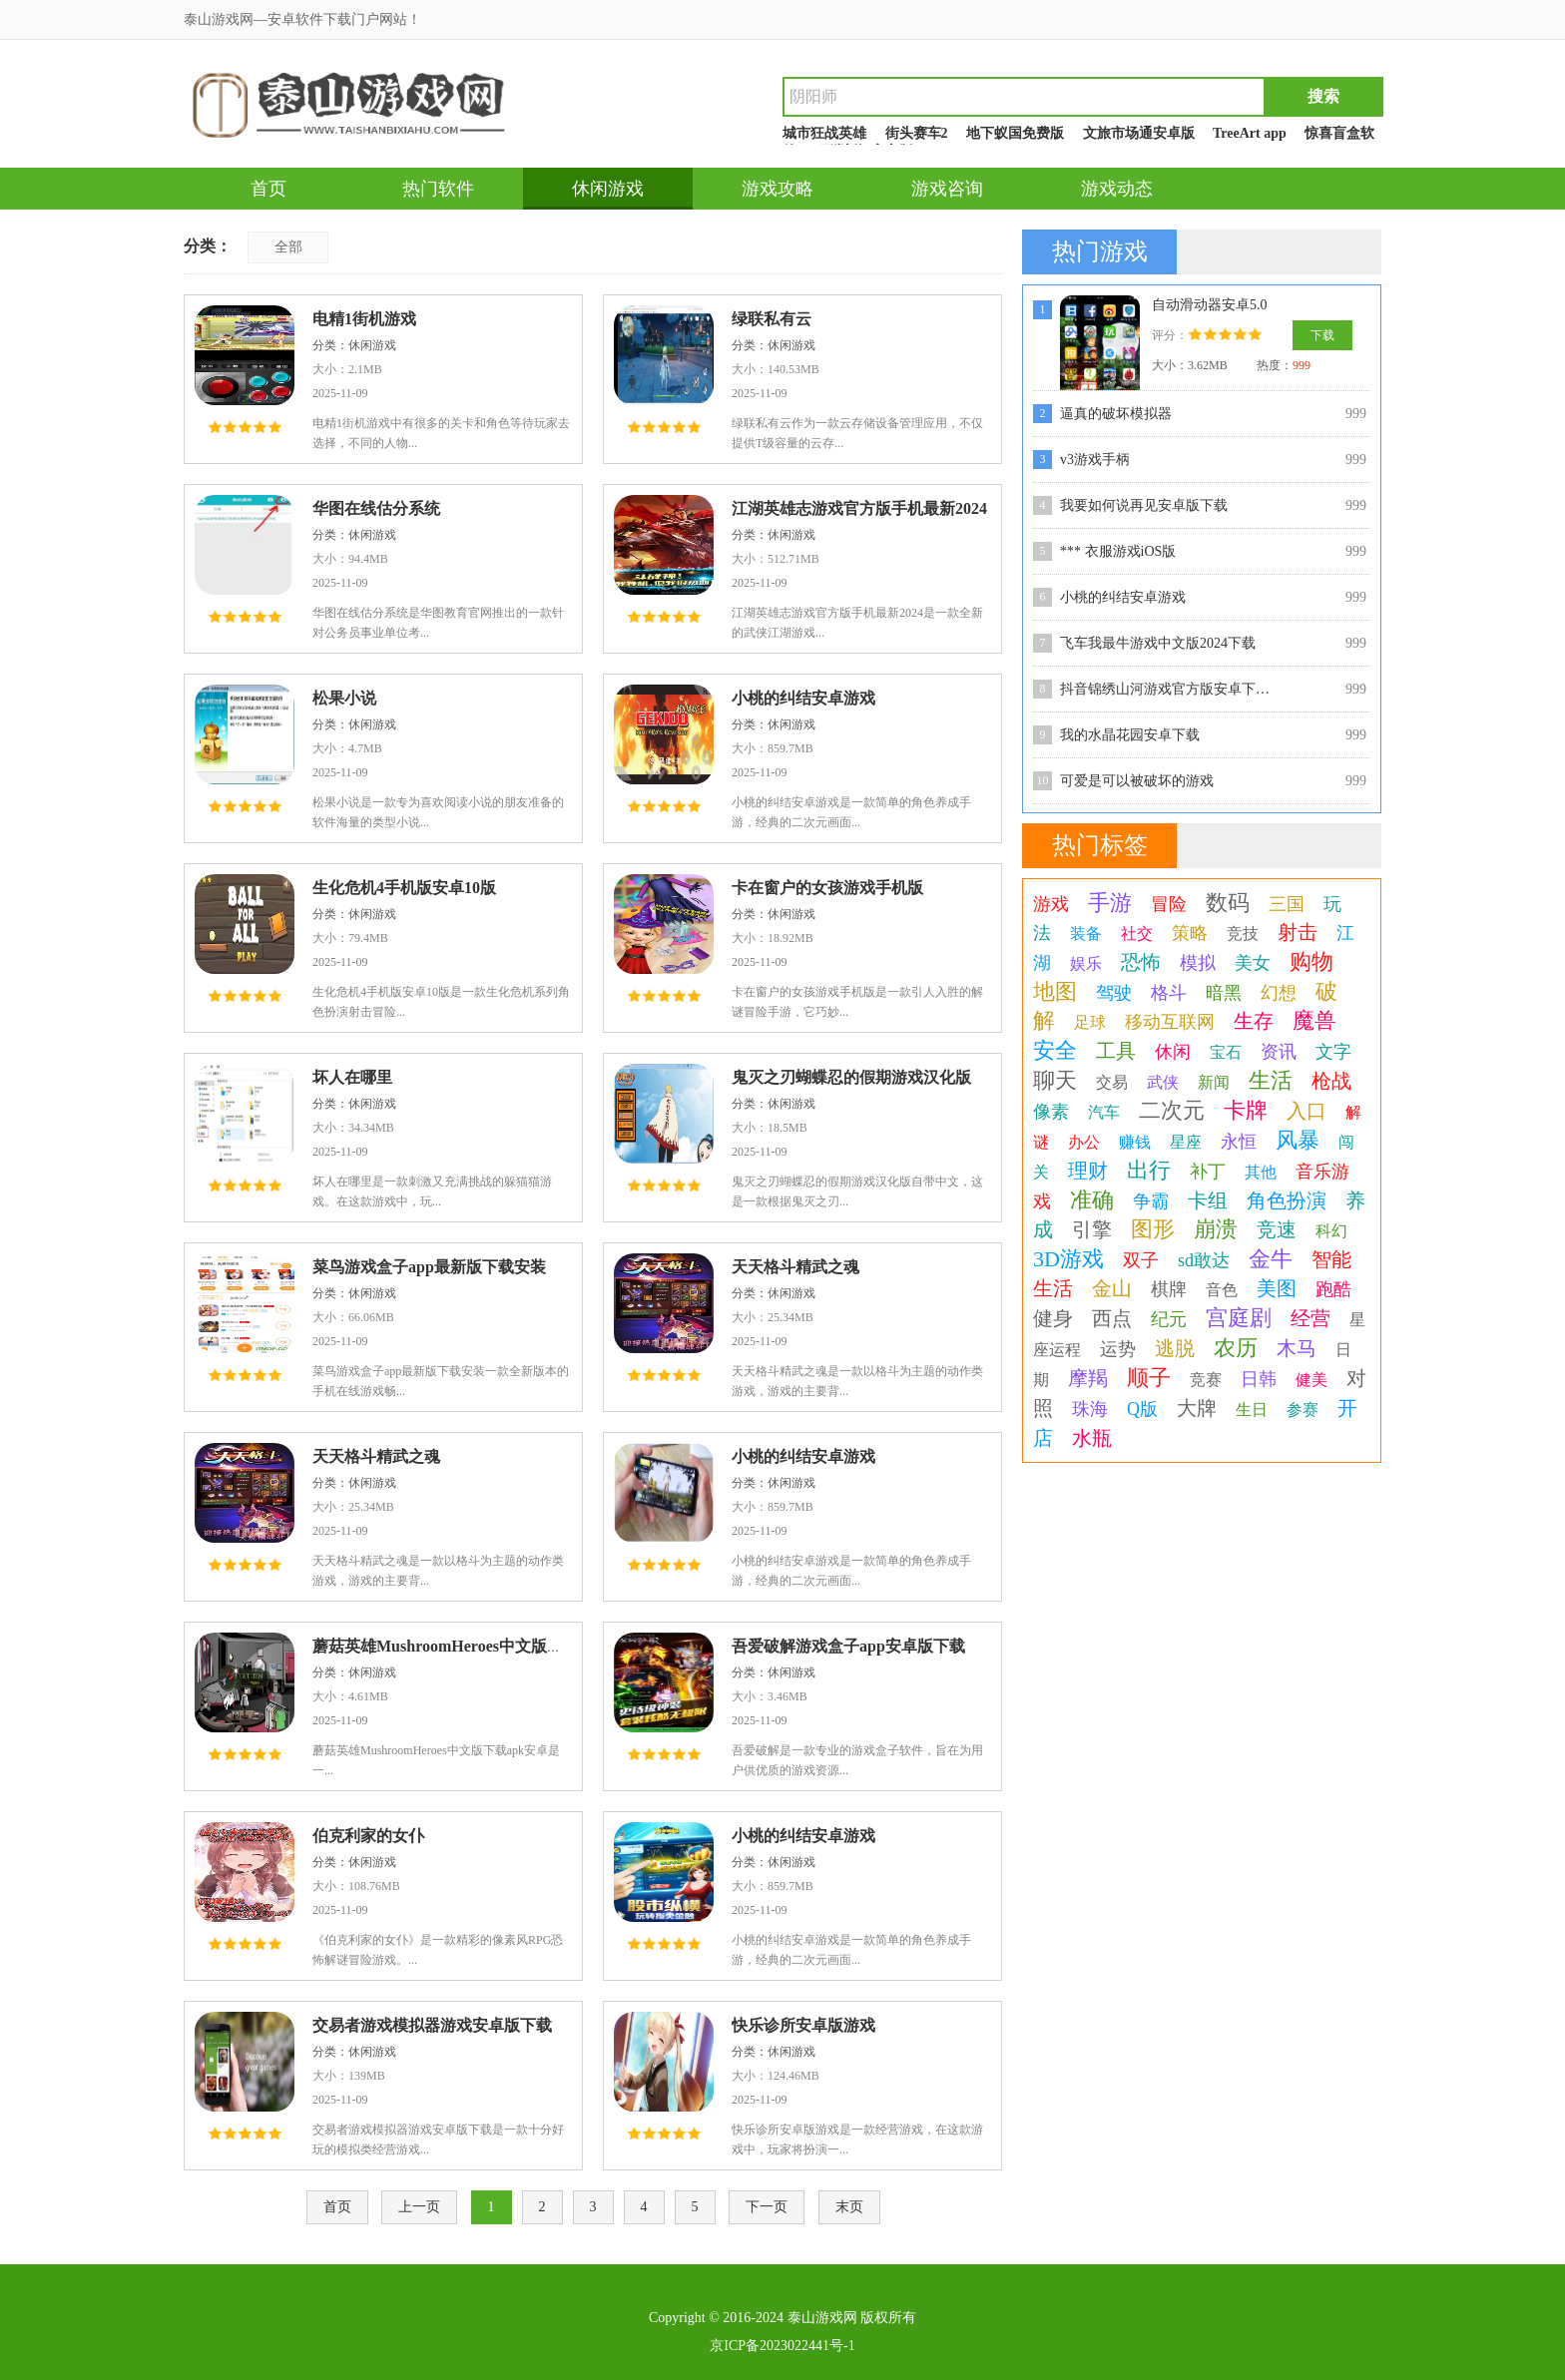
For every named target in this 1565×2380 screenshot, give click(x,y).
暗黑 (1224, 993)
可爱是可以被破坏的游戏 (1137, 780)
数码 (1228, 902)
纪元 (1169, 1319)
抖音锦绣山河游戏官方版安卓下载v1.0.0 (1170, 689)
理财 (1088, 1171)
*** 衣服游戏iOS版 (1118, 551)
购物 (1311, 961)
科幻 (1331, 1230)
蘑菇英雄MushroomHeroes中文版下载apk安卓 (474, 1646)
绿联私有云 (771, 318)
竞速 (1277, 1229)
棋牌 (1169, 1289)
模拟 (1198, 963)
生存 (1254, 1021)
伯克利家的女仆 (368, 1835)
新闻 (1214, 1082)
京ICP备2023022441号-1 (782, 2345)
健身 (1053, 1318)
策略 (1190, 933)
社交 (1137, 933)
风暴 (1297, 1140)
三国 (1286, 904)
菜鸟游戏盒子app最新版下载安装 (429, 1266)
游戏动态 (1117, 189)
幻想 (1279, 993)
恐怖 (1141, 962)
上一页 (419, 2206)
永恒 (1239, 1142)
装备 (1086, 933)
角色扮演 (1286, 1200)
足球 (1090, 1022)
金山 (1112, 1288)
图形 (1153, 1228)
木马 (1296, 1348)
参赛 (1302, 1409)
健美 (1311, 1379)
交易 (1112, 1082)
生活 (1271, 1080)
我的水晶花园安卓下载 (1130, 734)
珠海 (1090, 1409)
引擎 (1092, 1229)
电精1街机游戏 (364, 318)
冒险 (1169, 904)
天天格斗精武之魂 (795, 1266)
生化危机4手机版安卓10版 (404, 887)
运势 (1118, 1349)
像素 (1051, 1112)
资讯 (1279, 1052)
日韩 (1259, 1379)
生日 (1252, 1409)
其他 (1261, 1172)
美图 (1277, 1288)
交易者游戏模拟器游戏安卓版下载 (432, 2025)
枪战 (1331, 1081)
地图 (1055, 991)
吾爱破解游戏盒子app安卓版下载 (848, 1646)
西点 (1112, 1318)
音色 (1222, 1289)
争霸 (1151, 1201)
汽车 (1104, 1112)
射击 (1297, 932)
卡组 (1208, 1200)
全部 (288, 246)
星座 (1186, 1142)
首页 (268, 189)
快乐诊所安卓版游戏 (803, 2025)
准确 (1092, 1200)
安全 (1055, 1050)
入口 (1306, 1111)
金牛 (1271, 1258)
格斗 (1169, 993)
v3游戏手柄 (1095, 459)
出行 (1149, 1170)
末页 (849, 2206)
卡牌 (1246, 1110)
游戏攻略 (777, 189)
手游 (1110, 902)
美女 (1253, 963)
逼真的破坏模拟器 (1116, 413)
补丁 (1208, 1172)
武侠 (1163, 1082)
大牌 (1197, 1408)
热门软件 (438, 189)
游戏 (1051, 904)
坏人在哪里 (352, 1077)
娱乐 (1086, 963)
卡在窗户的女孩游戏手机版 (827, 887)
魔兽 (1314, 1020)
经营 (1310, 1318)
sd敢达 (1204, 1260)
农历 (1236, 1347)
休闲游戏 (608, 189)
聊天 (1055, 1080)
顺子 (1149, 1377)
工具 (1116, 1051)
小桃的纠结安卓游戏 (803, 698)
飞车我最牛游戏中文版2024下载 (1158, 643)
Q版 (1142, 1409)
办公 (1084, 1142)
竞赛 (1206, 1379)
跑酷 (1333, 1289)
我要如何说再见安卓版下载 (1144, 505)
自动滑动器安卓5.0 (1210, 304)
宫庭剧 (1239, 1317)
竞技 (1243, 933)
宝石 (1226, 1052)
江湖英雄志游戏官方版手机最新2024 (859, 508)
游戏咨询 (947, 189)
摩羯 (1088, 1378)
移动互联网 (1170, 1022)
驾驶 (1114, 993)
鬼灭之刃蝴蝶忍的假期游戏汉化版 (851, 1077)
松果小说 (344, 698)
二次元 (1172, 1110)
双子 (1141, 1260)
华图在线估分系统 (376, 508)
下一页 (766, 2206)
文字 (1333, 1052)
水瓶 (1092, 1438)
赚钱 (1135, 1142)
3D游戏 (1068, 1258)
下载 (1322, 335)
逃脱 (1175, 1348)
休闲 (1173, 1052)
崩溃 (1216, 1228)
